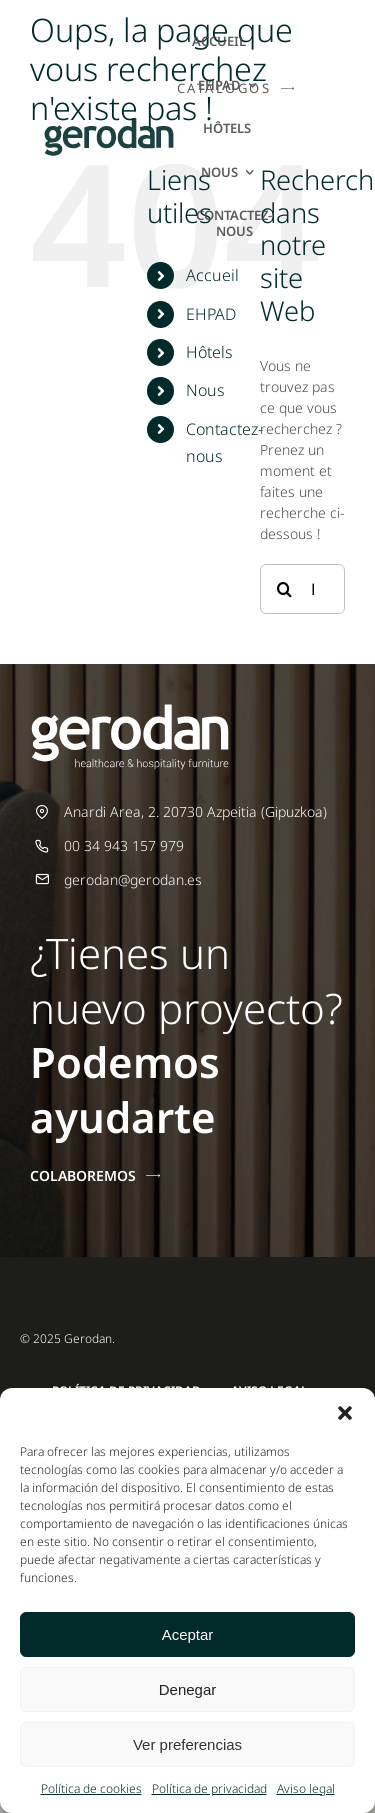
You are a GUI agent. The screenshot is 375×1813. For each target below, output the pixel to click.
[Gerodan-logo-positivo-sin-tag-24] (109, 124)
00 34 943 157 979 (124, 845)
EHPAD (211, 314)
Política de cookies (91, 1788)
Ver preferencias (187, 1744)
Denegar (188, 1689)
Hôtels (209, 352)
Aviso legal (306, 1788)
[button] (345, 1413)
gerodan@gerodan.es (133, 879)
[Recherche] (285, 589)
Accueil (212, 275)
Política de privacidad (209, 1788)
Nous (205, 390)
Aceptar (188, 1634)
